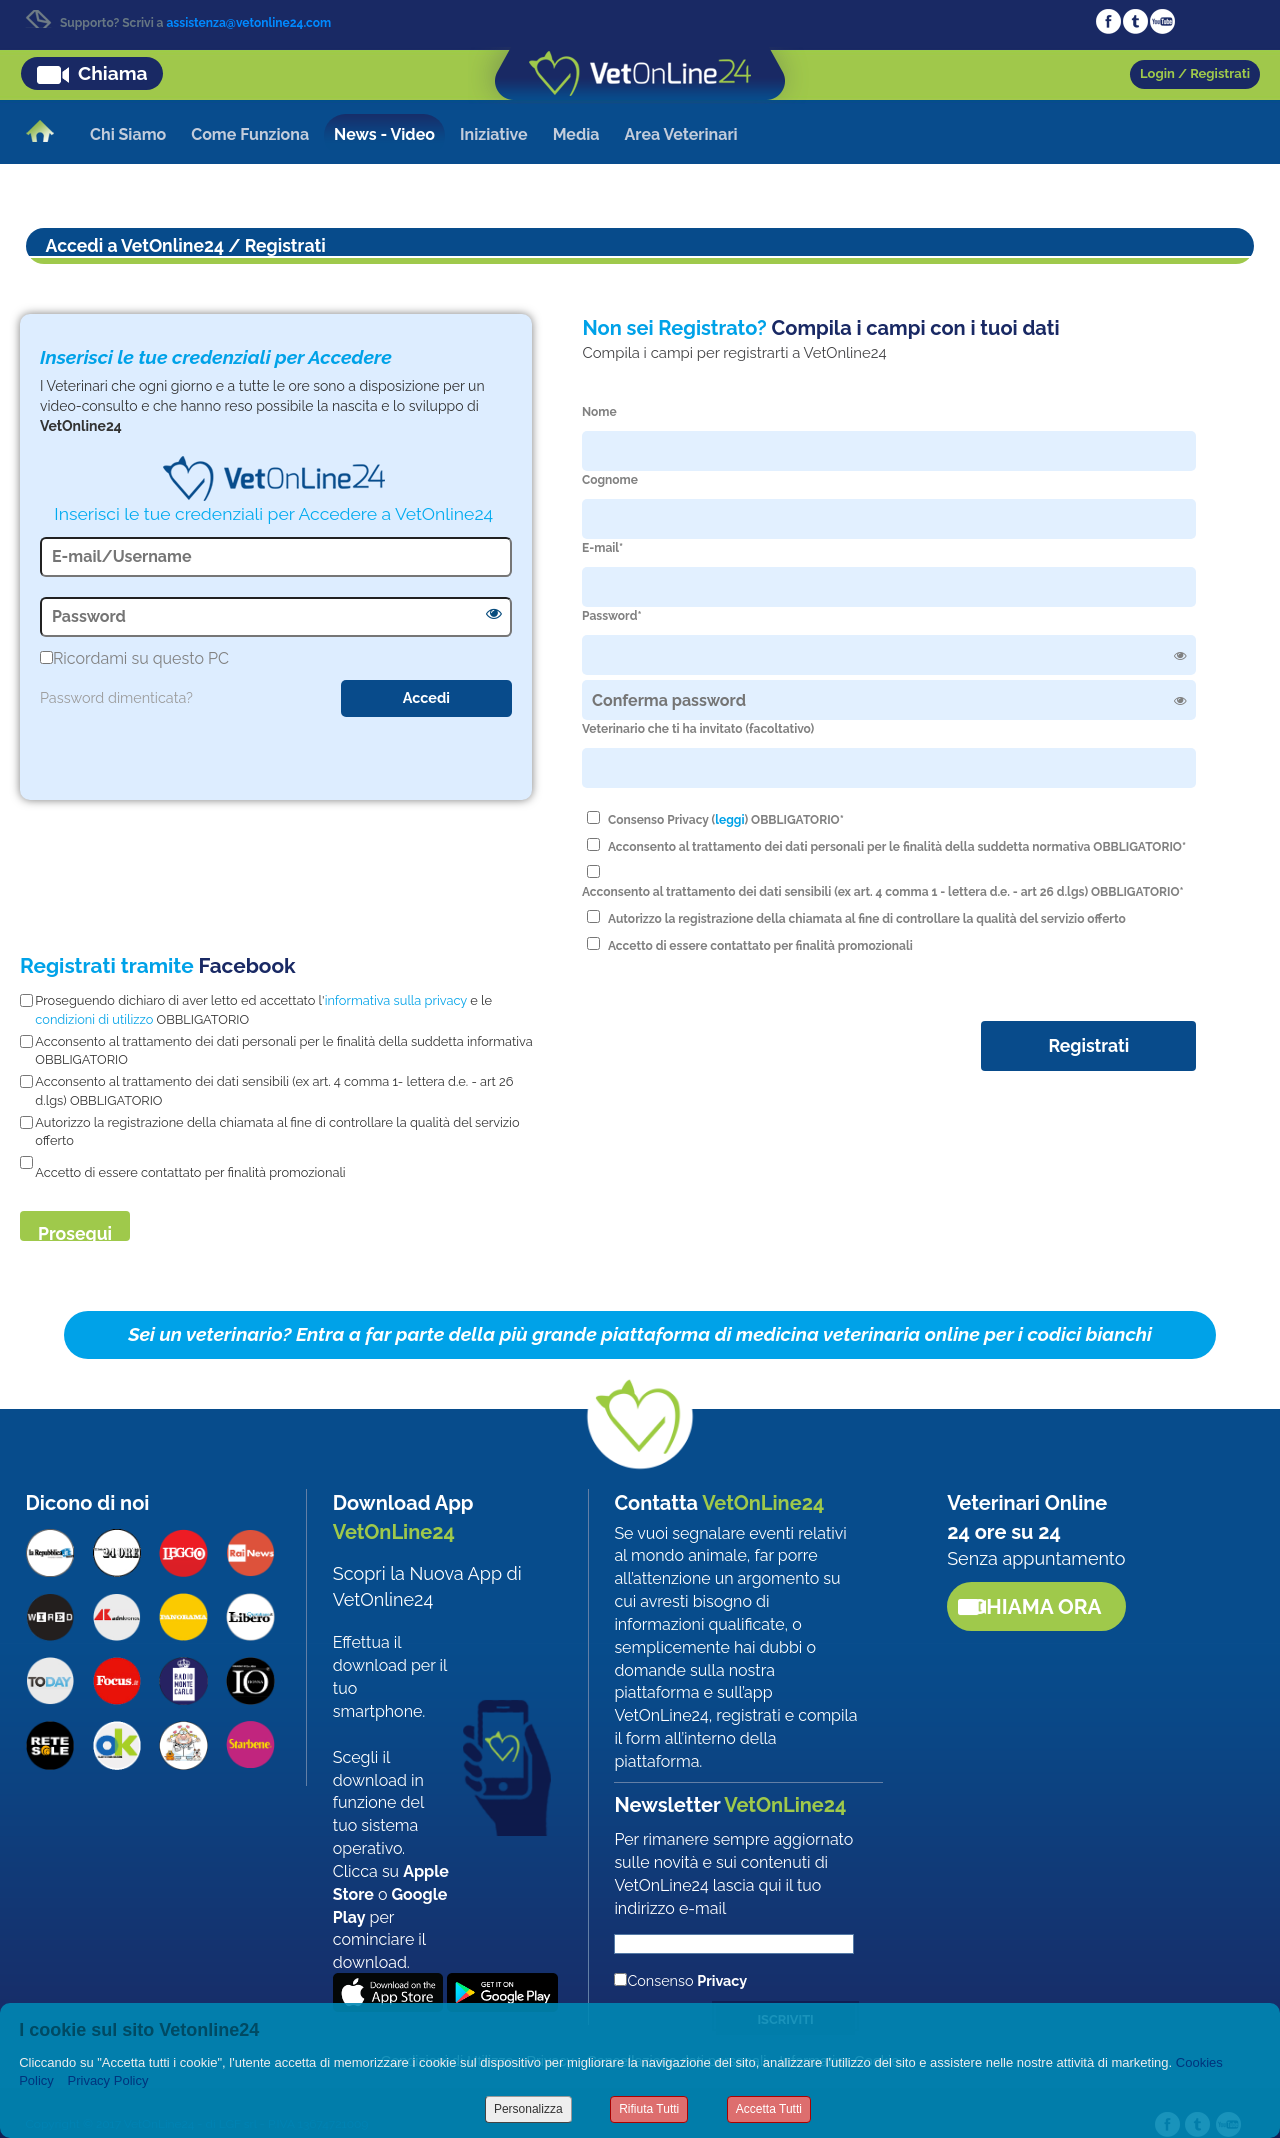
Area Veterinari (681, 134)
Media (576, 134)
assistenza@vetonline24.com (248, 23)
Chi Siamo (128, 134)
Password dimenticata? (116, 697)
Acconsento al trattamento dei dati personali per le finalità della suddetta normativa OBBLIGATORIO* (897, 847)
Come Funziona (250, 134)
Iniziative (494, 134)
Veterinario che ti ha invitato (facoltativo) (698, 729)
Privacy (722, 1980)
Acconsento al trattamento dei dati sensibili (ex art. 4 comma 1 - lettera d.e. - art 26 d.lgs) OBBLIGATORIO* (883, 892)
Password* (612, 616)
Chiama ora (1037, 1606)
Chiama (113, 73)
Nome (599, 412)
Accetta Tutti (769, 2109)
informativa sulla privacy (396, 1000)
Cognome (610, 480)
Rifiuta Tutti (649, 2109)
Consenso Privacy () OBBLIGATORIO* (726, 820)
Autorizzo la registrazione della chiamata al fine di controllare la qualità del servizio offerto (867, 919)
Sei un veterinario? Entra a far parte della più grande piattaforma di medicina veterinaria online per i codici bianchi (640, 1334)
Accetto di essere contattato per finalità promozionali (760, 946)
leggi (729, 820)
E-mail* (602, 548)
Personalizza (528, 2109)
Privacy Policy (108, 2080)
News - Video (384, 134)
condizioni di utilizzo (94, 1019)
